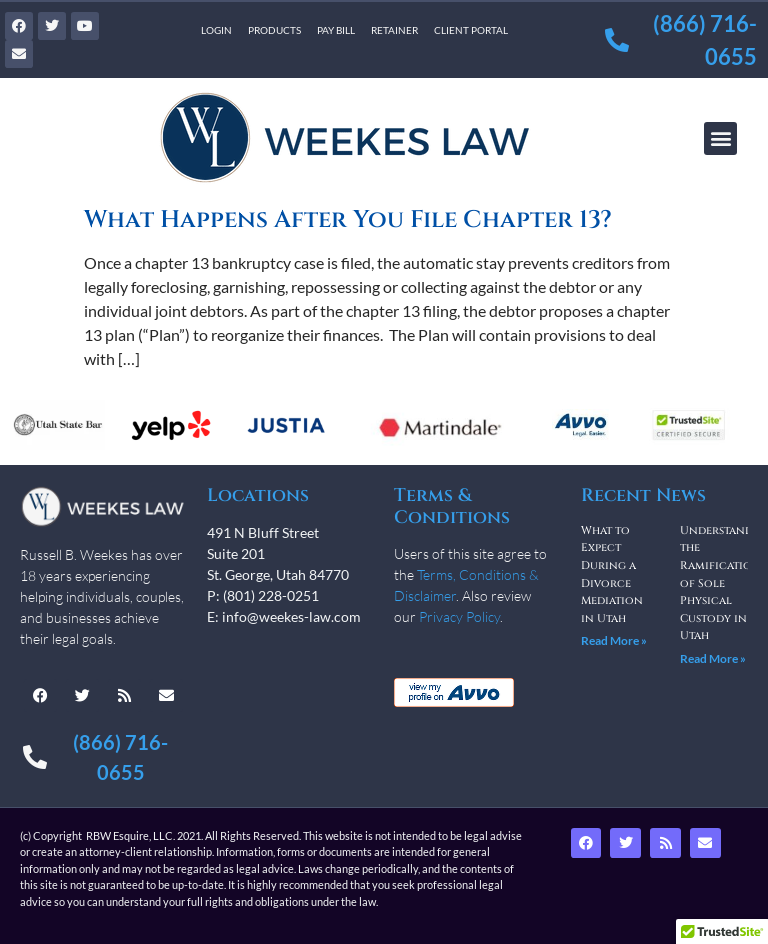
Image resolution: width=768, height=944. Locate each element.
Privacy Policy (459, 616)
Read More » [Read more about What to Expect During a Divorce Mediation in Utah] (614, 640)
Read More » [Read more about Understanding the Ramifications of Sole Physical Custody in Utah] (713, 658)
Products (274, 30)
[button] (720, 138)
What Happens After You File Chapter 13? (348, 220)
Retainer (394, 30)
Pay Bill (336, 30)
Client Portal (471, 30)
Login (216, 30)
